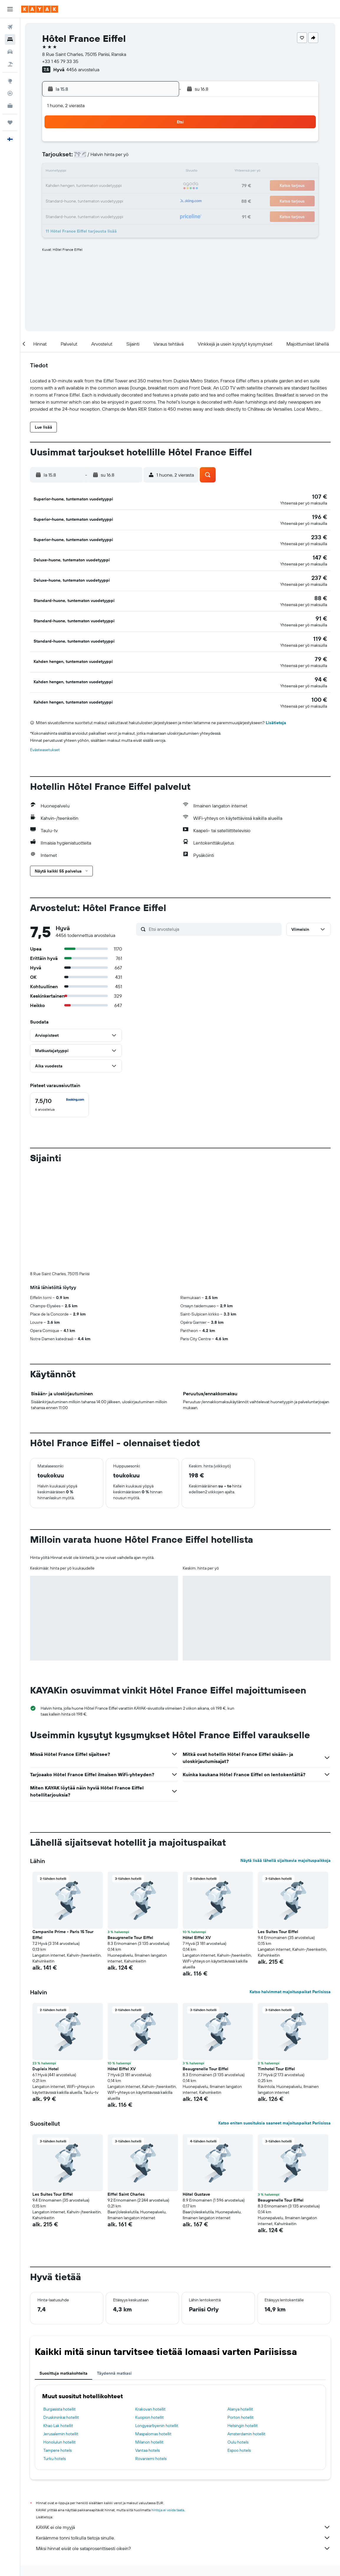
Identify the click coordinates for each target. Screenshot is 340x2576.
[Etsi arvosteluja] (213, 914)
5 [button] (104, 158)
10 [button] (75, 172)
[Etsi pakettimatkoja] (10, 64)
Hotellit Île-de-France (165, 2563)
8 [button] (146, 158)
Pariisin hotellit (239, 2563)
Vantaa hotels (147, 2435)
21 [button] (132, 186)
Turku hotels (54, 2443)
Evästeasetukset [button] (45, 734)
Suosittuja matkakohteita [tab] (63, 2358)
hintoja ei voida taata (167, 2494)
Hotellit (64, 2563)
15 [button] (146, 172)
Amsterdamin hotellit (246, 2418)
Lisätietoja (276, 707)
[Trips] (10, 122)
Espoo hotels (239, 2435)
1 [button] (146, 144)
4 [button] (89, 158)
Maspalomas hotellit (153, 2418)
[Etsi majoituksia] (10, 39)
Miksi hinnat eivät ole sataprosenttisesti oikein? (183, 2533)
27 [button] (118, 200)
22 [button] (146, 186)
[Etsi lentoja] (10, 27)
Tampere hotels (57, 2435)
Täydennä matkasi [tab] (114, 2358)
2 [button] (160, 144)
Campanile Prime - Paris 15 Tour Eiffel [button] (62, 1919)
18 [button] (90, 186)
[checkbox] (59, 1089)
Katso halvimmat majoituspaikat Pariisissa (290, 1976)
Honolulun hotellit (59, 2426)
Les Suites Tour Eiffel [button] (278, 1916)
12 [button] (104, 172)
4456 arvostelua (82, 69)
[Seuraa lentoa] (10, 93)
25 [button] (89, 200)
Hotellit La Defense (204, 2563)
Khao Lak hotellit (58, 2410)
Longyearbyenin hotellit (156, 2410)
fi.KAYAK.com (40, 2563)
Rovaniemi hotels (150, 2443)
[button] (10, 9)
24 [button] (75, 200)
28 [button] (132, 200)
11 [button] (89, 172)
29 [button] (146, 200)
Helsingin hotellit (242, 2410)
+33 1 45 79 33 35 (60, 61)
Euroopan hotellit (90, 2563)
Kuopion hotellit (149, 2402)
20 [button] (118, 186)
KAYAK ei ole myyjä (183, 2511)
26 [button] (103, 200)
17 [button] (75, 186)
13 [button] (118, 172)
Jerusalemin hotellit (60, 2418)
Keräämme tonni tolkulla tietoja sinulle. (183, 2522)
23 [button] (160, 186)
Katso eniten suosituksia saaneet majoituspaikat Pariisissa (274, 2107)
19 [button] (104, 186)
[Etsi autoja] (10, 52)
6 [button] (118, 158)
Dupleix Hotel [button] (45, 2053)
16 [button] (160, 172)
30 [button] (160, 200)
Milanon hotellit (149, 2426)
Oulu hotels (237, 2426)
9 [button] (160, 158)
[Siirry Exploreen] (10, 81)
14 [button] (132, 172)
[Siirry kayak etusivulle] (39, 9)
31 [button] (75, 214)
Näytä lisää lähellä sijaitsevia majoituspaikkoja (285, 1845)
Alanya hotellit (240, 2393)
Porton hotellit (240, 2402)
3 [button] (75, 158)
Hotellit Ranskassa (126, 2563)
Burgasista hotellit (59, 2393)
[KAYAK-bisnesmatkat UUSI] (10, 106)
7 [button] (132, 158)
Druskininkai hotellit (61, 2402)
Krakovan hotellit (150, 2393)
